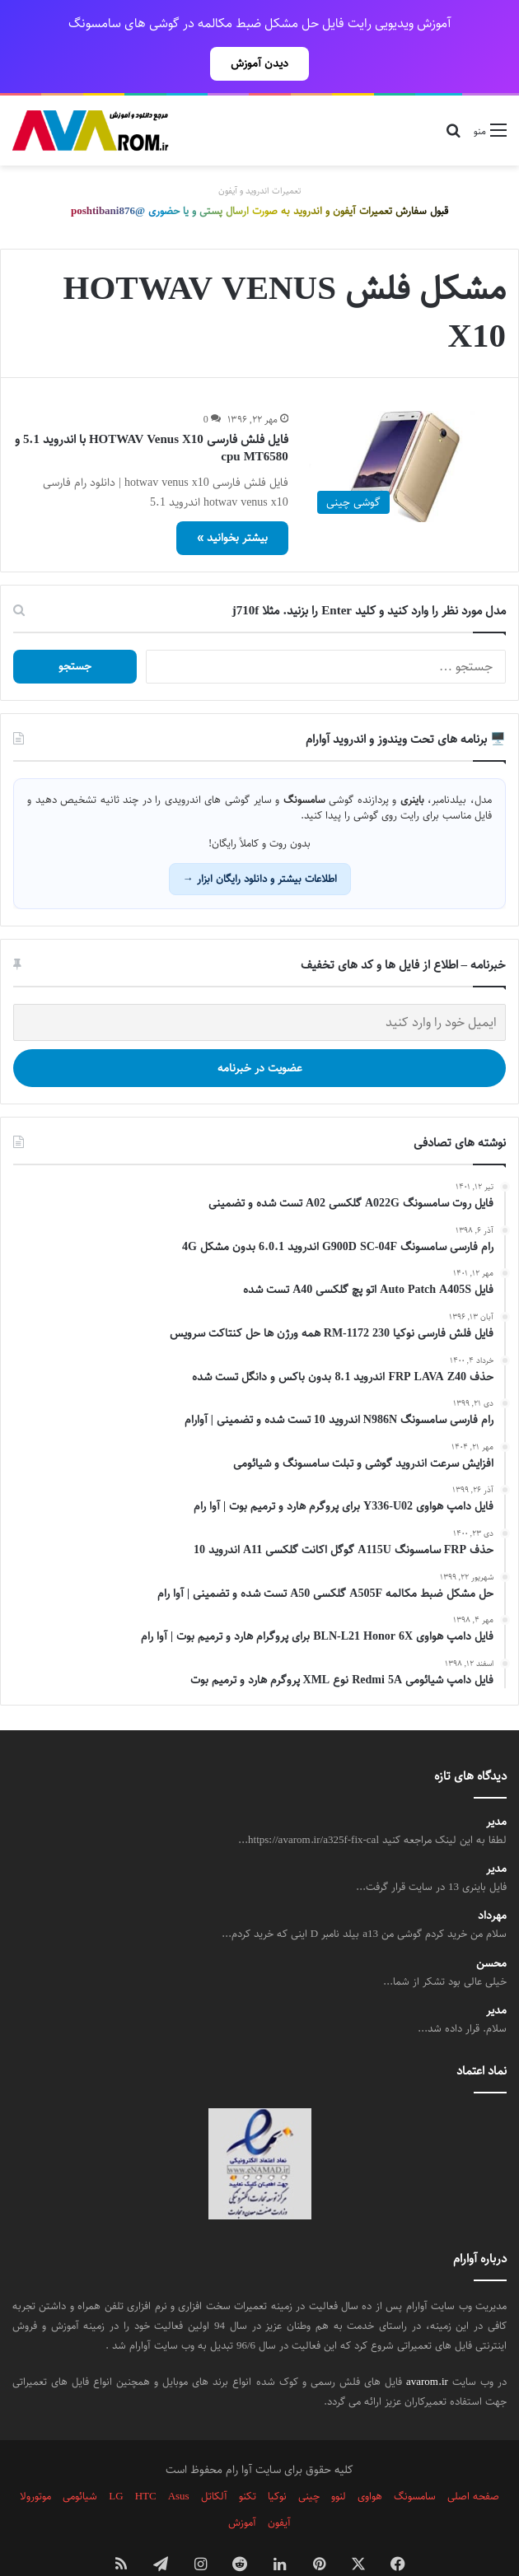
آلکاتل (214, 2460)
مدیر (496, 1785)
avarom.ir (427, 2345)
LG (116, 2460)
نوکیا (277, 2460)
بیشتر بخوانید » (232, 501)
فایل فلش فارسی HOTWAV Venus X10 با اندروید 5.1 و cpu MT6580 (151, 412)
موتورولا (35, 2460)
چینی (309, 2460)
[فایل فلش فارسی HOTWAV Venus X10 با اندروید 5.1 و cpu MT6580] (407, 430)
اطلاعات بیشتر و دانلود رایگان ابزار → (260, 842)
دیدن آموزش (259, 63)
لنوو (338, 2460)
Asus (178, 2460)
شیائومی (80, 2460)
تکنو (247, 2460)
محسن (491, 1927)
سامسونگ (415, 2460)
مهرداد (492, 1879)
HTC (146, 2460)
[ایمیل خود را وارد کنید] (259, 986)
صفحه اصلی (473, 2460)
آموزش (242, 2486)
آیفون (279, 2486)
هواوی (370, 2460)
